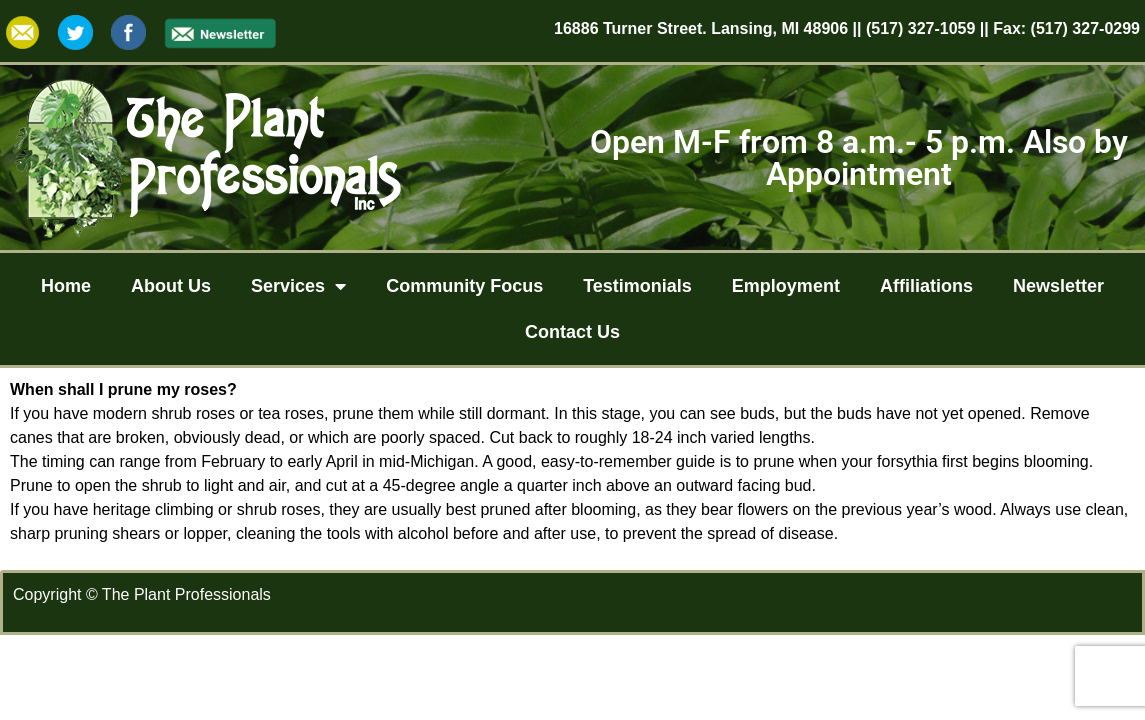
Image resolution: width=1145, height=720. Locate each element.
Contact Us (572, 332)
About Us (171, 286)
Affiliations (926, 286)
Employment (786, 286)
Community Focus (464, 286)
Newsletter (1058, 286)
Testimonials (637, 286)
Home (66, 286)
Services (298, 286)
